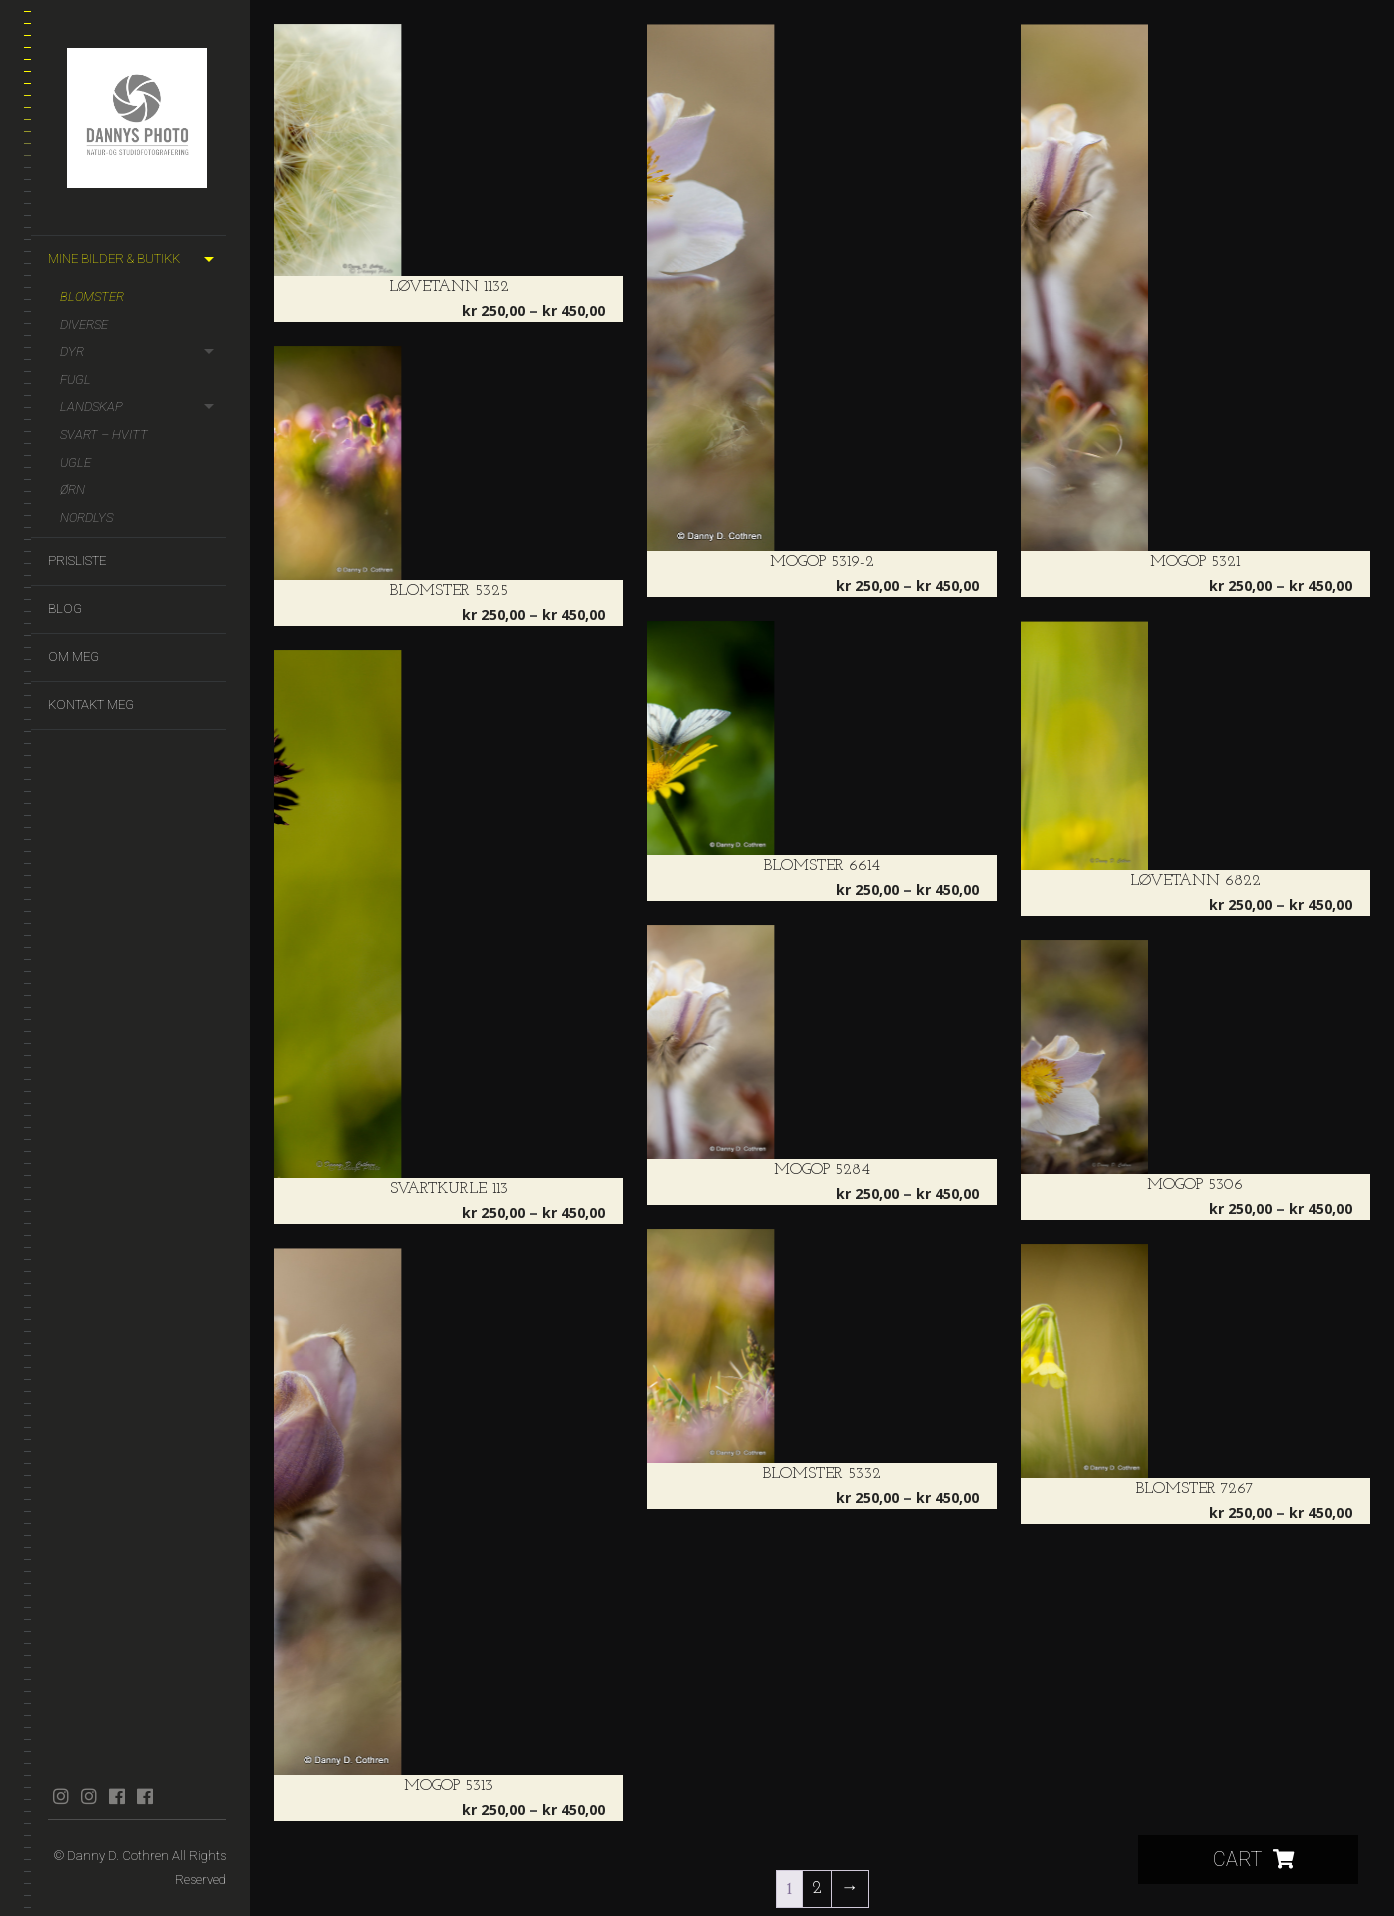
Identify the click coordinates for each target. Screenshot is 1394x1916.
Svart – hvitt (104, 434)
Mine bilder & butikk (114, 258)
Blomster (92, 296)
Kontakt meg (91, 704)
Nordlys (86, 517)
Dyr (72, 351)
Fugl (75, 379)
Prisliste (77, 560)
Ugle (75, 462)
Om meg (73, 656)
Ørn (72, 489)
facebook (116, 1796)
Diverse (84, 324)
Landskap (91, 406)
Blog (65, 608)
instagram (60, 1796)
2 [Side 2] (817, 1888)
